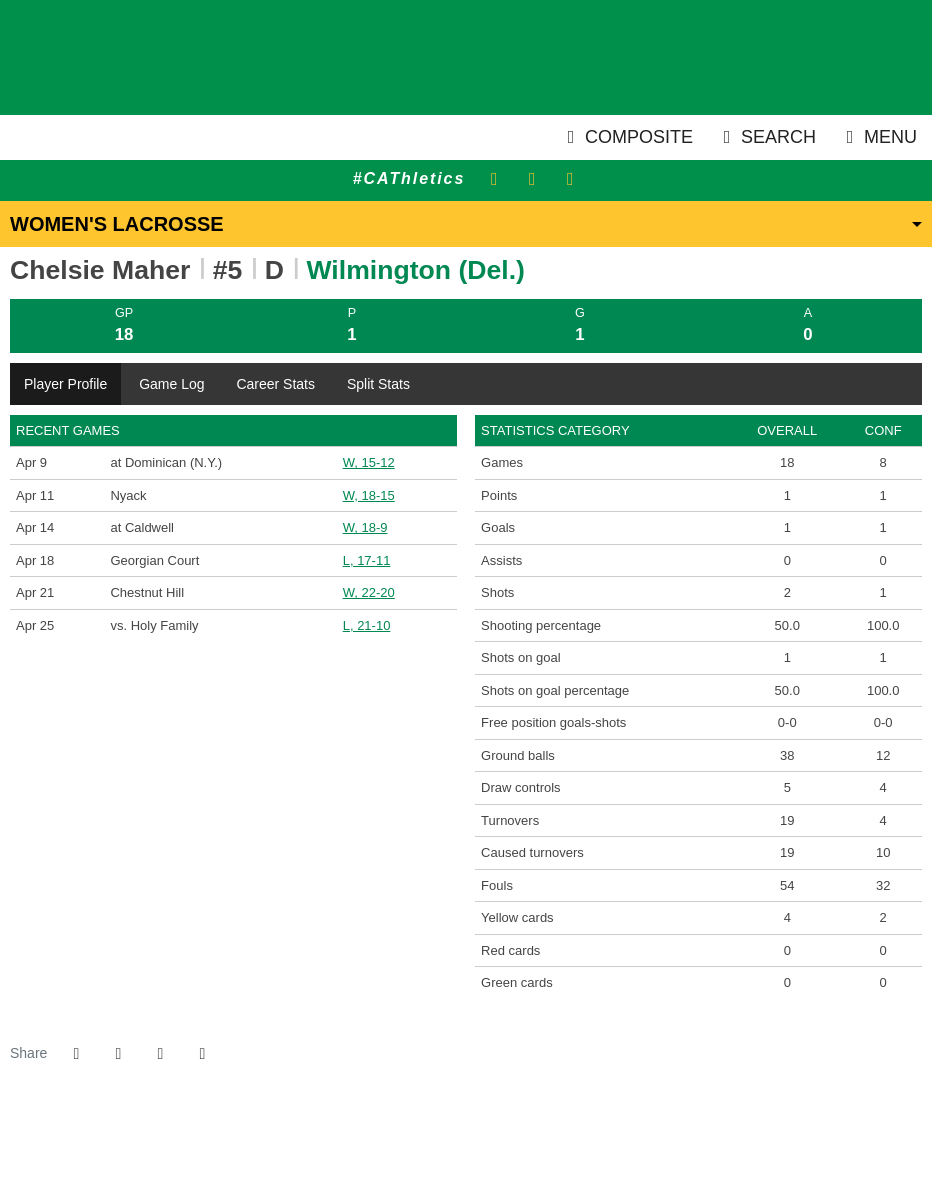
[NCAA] (453, 1149)
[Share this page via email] (160, 1054)
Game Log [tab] (171, 384)
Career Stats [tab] (275, 384)
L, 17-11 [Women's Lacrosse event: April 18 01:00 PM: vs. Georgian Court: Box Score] (367, 560)
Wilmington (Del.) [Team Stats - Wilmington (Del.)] (416, 270)
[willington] (428, 1149)
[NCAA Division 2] (478, 1149)
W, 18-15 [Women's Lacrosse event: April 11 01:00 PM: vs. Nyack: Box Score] (369, 495)
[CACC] (503, 1149)
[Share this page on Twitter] (118, 1054)
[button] (202, 1054)
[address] (403, 1149)
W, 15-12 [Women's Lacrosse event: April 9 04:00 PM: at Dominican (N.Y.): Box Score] (369, 462)
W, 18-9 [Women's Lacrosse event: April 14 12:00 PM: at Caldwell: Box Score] (365, 527)
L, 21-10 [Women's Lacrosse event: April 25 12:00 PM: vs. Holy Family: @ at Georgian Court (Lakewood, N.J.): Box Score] (367, 625)
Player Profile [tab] (65, 384)
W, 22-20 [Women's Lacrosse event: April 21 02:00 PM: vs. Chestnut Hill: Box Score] (369, 592)
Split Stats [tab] (378, 384)
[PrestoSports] (528, 1149)
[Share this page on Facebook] (76, 1054)
